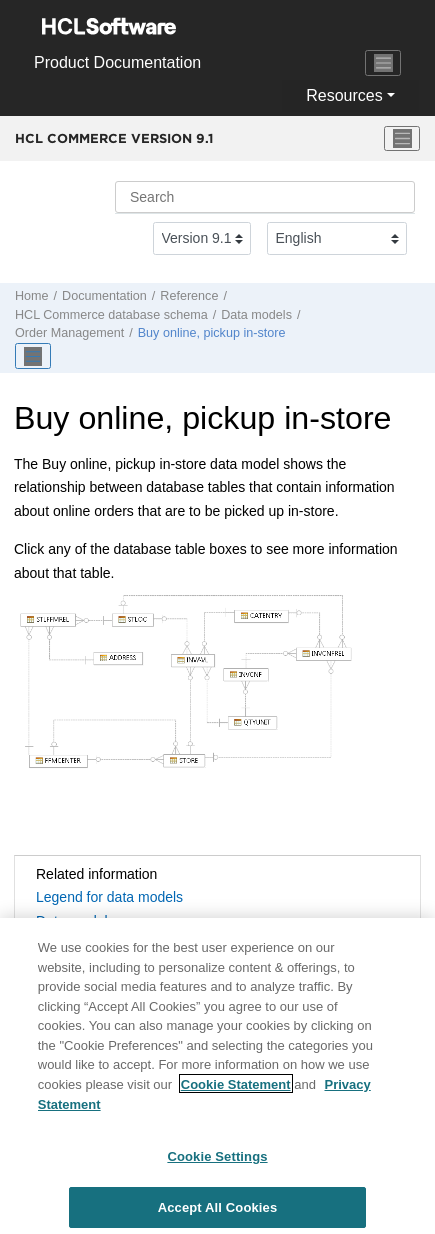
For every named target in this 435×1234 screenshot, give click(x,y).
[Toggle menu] (402, 139)
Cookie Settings (217, 1162)
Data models (256, 315)
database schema (111, 315)
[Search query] (265, 197)
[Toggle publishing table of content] (33, 356)
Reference (189, 296)
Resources (344, 95)
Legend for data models (109, 897)
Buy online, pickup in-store (212, 333)
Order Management (69, 333)
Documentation (104, 296)
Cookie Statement (236, 1090)
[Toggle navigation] (383, 63)
